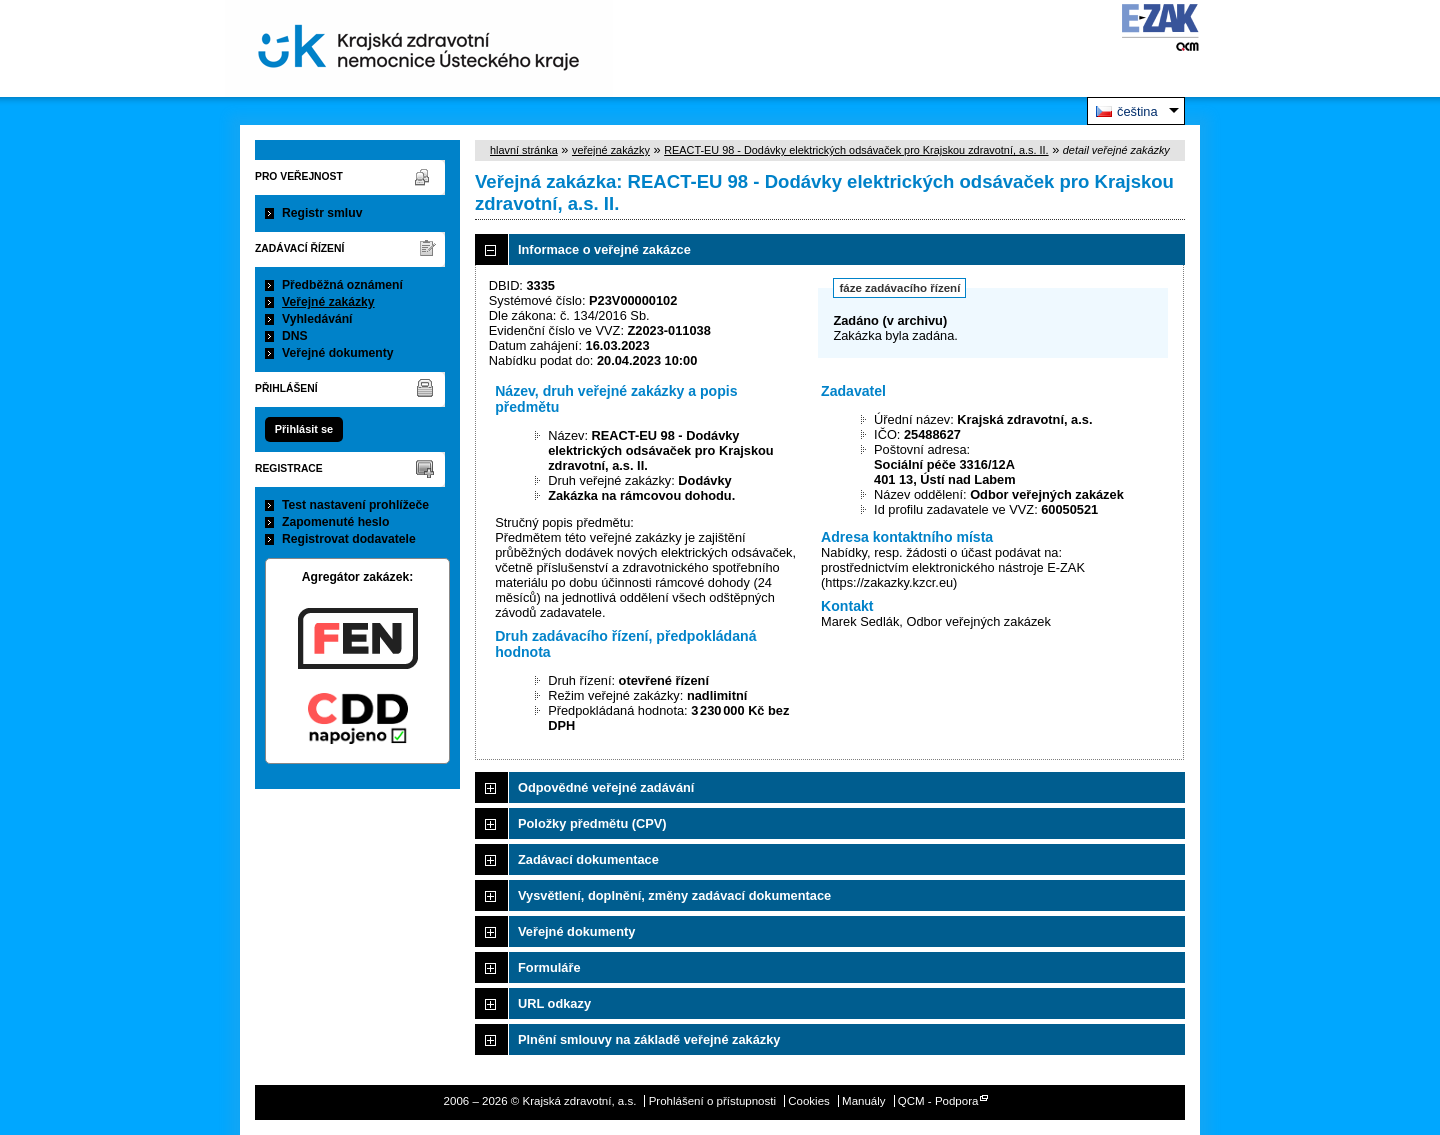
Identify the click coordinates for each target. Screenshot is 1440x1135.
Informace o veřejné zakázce (604, 249)
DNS (295, 336)
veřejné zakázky (611, 150)
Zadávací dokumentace (588, 859)
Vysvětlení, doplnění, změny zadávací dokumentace (674, 895)
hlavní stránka (524, 150)
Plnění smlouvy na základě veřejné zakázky (649, 1039)
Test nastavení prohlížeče (355, 505)
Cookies (809, 1101)
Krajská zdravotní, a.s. (419, 48)
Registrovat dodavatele (349, 539)
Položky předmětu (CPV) (592, 823)
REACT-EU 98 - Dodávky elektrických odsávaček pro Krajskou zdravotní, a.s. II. (856, 150)
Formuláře (549, 967)
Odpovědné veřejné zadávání (606, 787)
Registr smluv (322, 213)
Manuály (864, 1101)
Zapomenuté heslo (335, 522)
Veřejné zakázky (328, 302)
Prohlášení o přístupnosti (712, 1101)
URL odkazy (554, 1003)
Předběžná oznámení (342, 285)
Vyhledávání (317, 319)
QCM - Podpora (938, 1101)
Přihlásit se (304, 429)
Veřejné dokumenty (337, 353)
